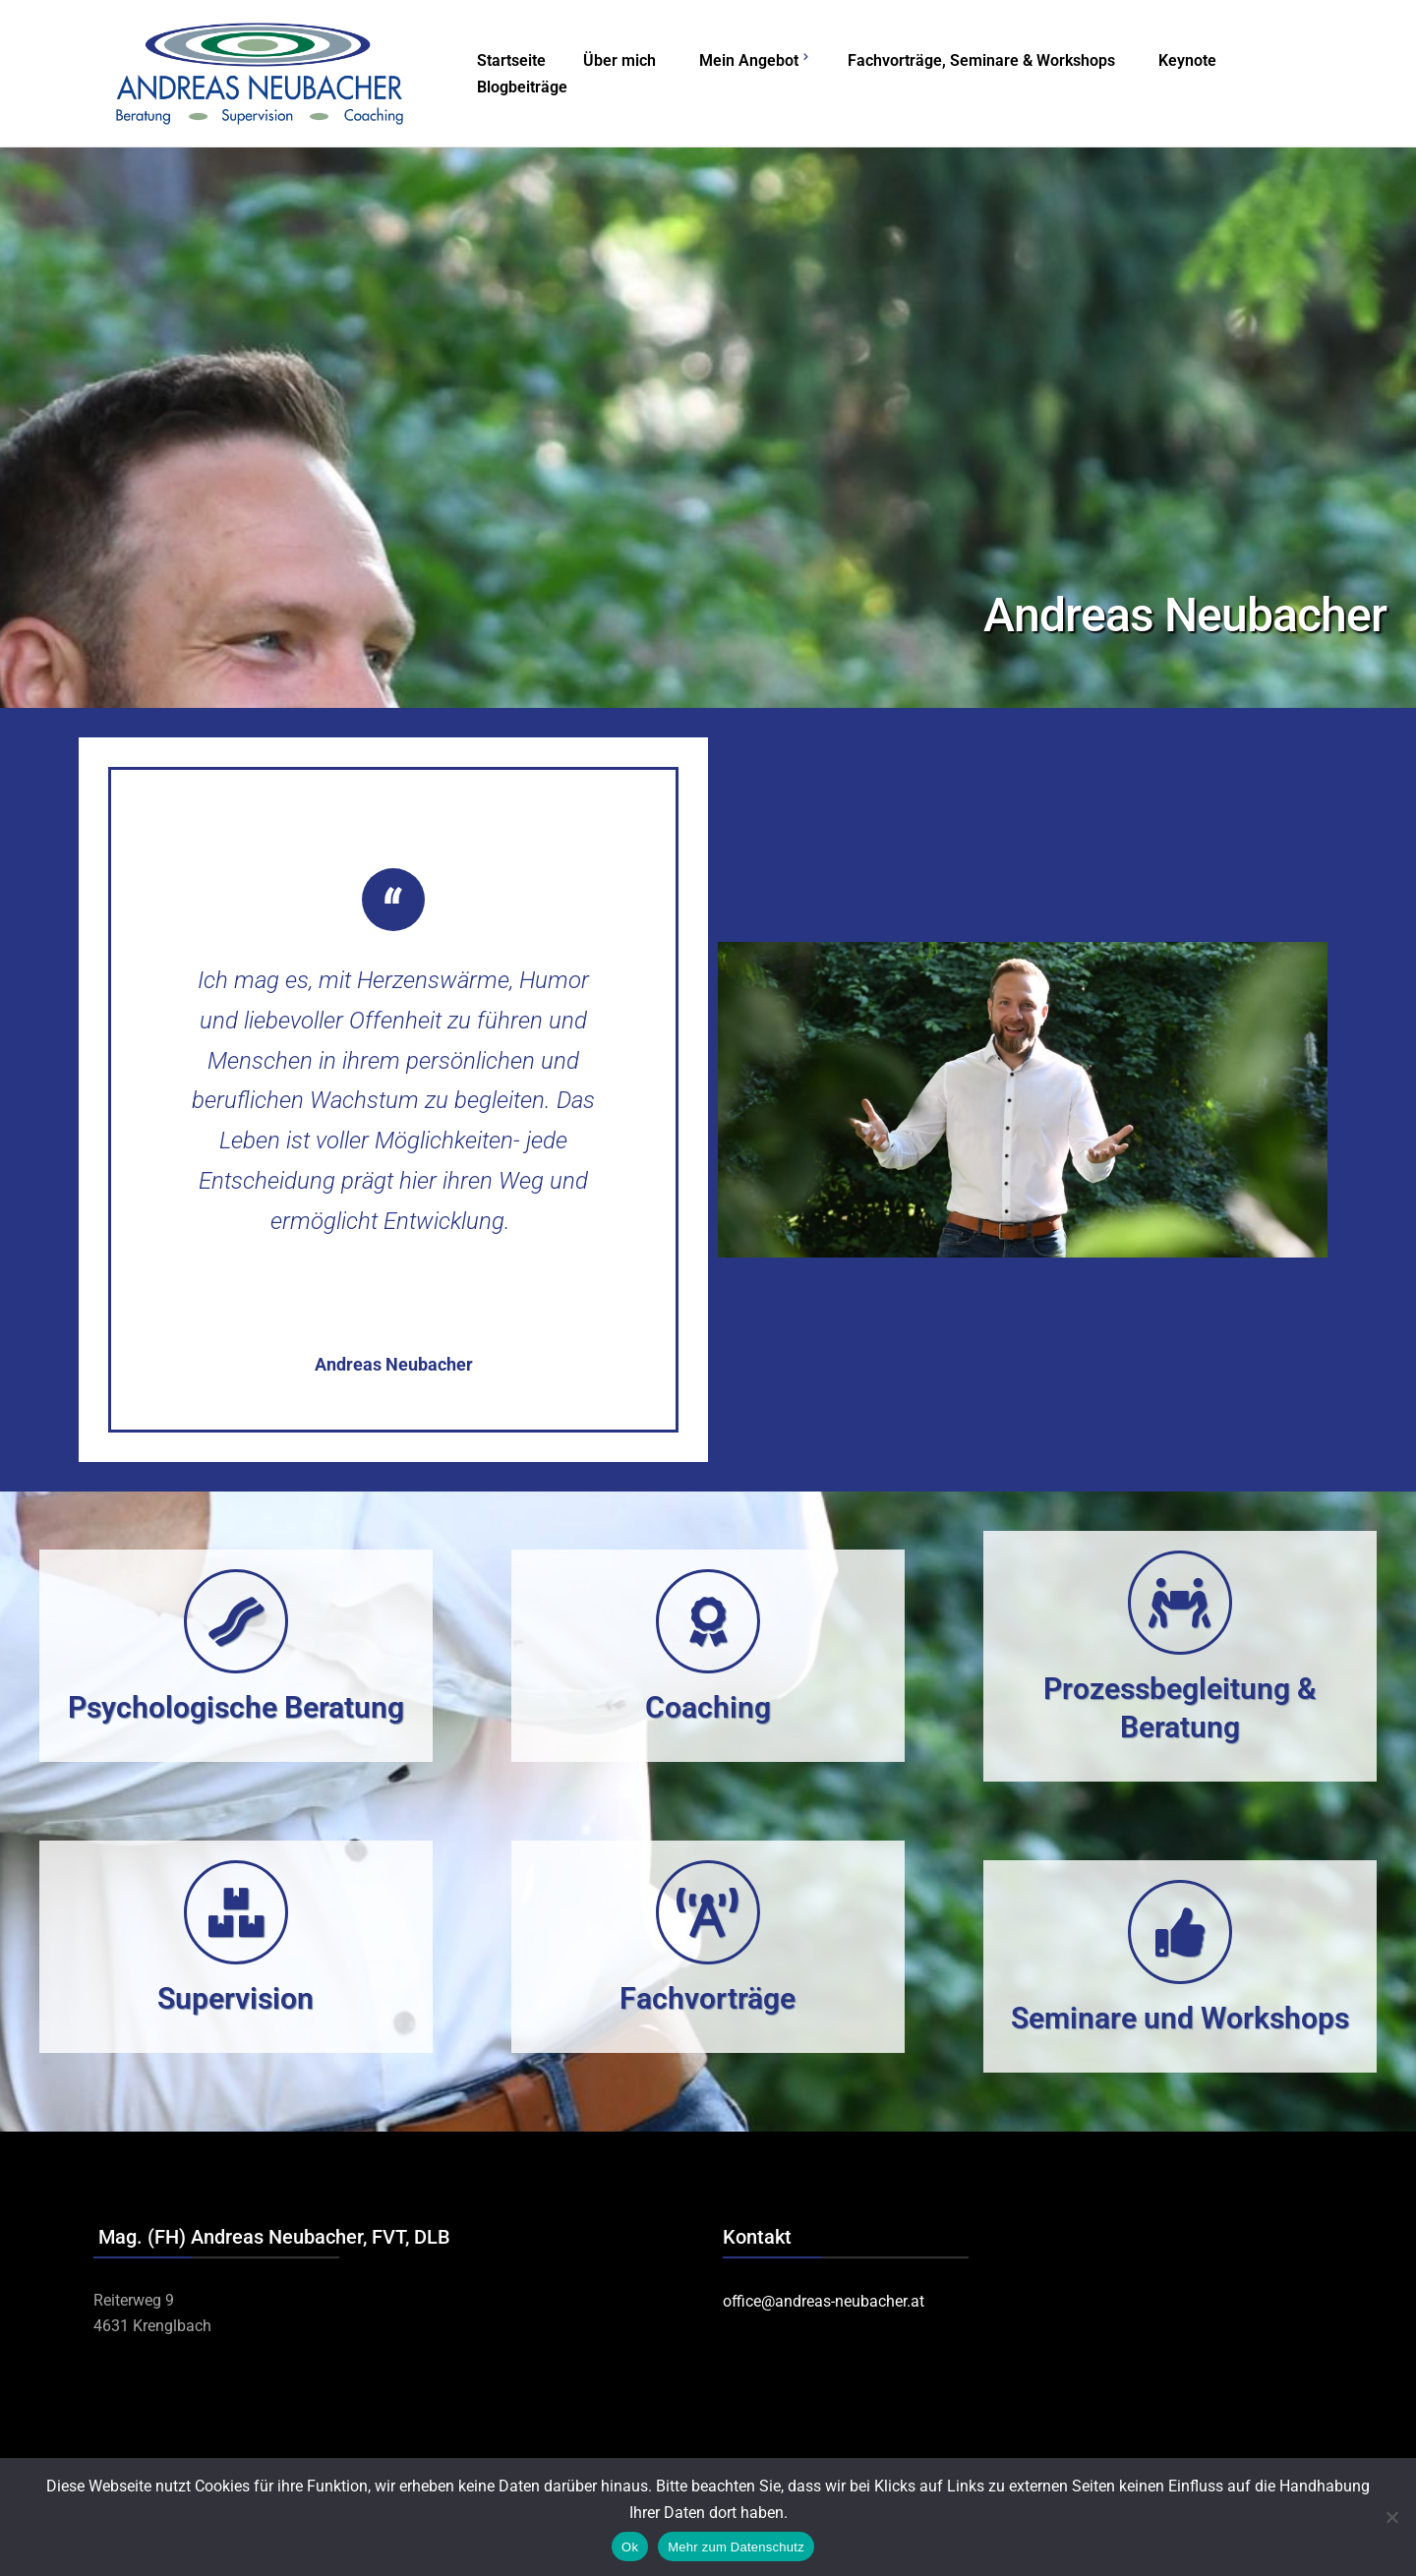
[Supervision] (236, 1912)
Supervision (235, 1998)
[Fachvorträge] (708, 1912)
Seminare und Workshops (1180, 2018)
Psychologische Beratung (236, 1707)
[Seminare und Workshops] (1180, 1932)
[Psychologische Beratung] (236, 1621)
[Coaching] (708, 1621)
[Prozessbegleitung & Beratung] (1180, 1603)
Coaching (708, 1707)
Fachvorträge (708, 1998)
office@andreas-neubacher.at (823, 2301)
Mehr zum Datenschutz (736, 2547)
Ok (629, 2547)
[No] (1391, 2517)
